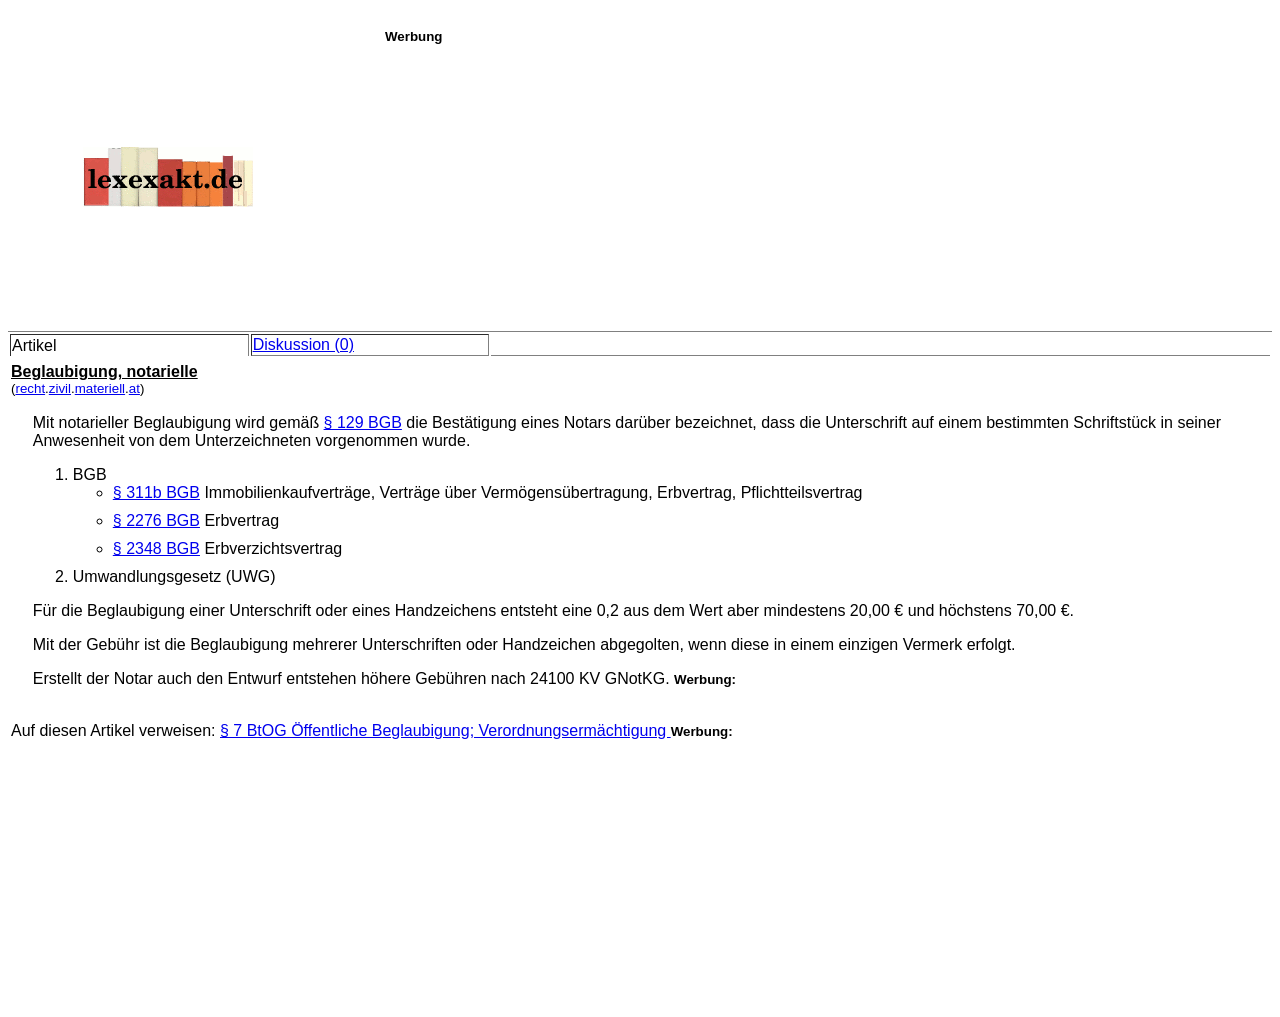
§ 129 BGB (363, 422)
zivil (60, 388)
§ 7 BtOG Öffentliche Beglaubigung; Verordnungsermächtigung (445, 730)
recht (30, 388)
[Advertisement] (827, 184)
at (134, 388)
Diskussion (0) (303, 344)
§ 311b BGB (156, 492)
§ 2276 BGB (156, 520)
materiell (100, 388)
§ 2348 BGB (156, 548)
